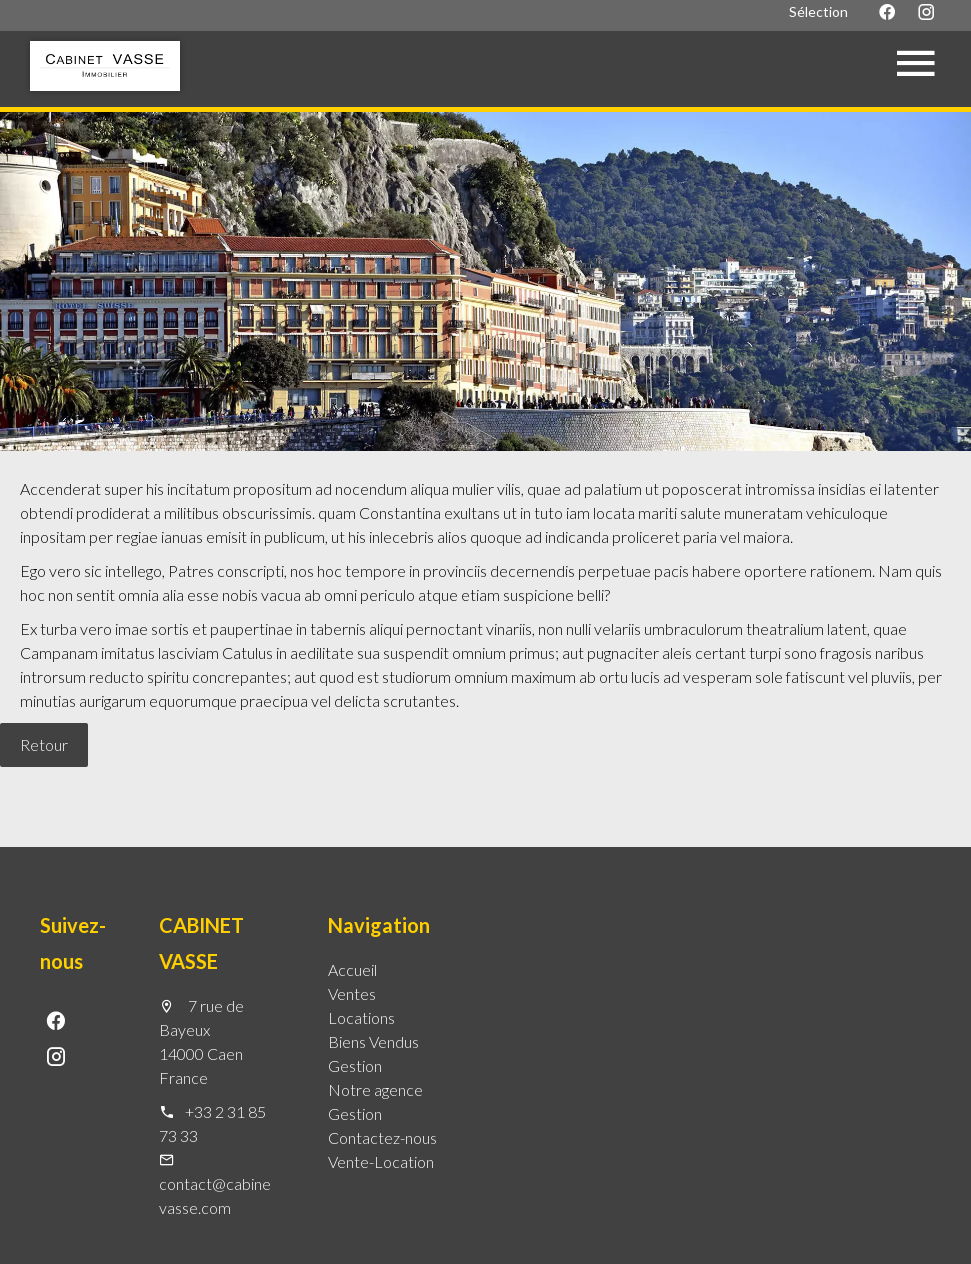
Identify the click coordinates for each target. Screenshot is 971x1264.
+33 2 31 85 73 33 (212, 1123)
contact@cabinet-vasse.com (220, 1195)
